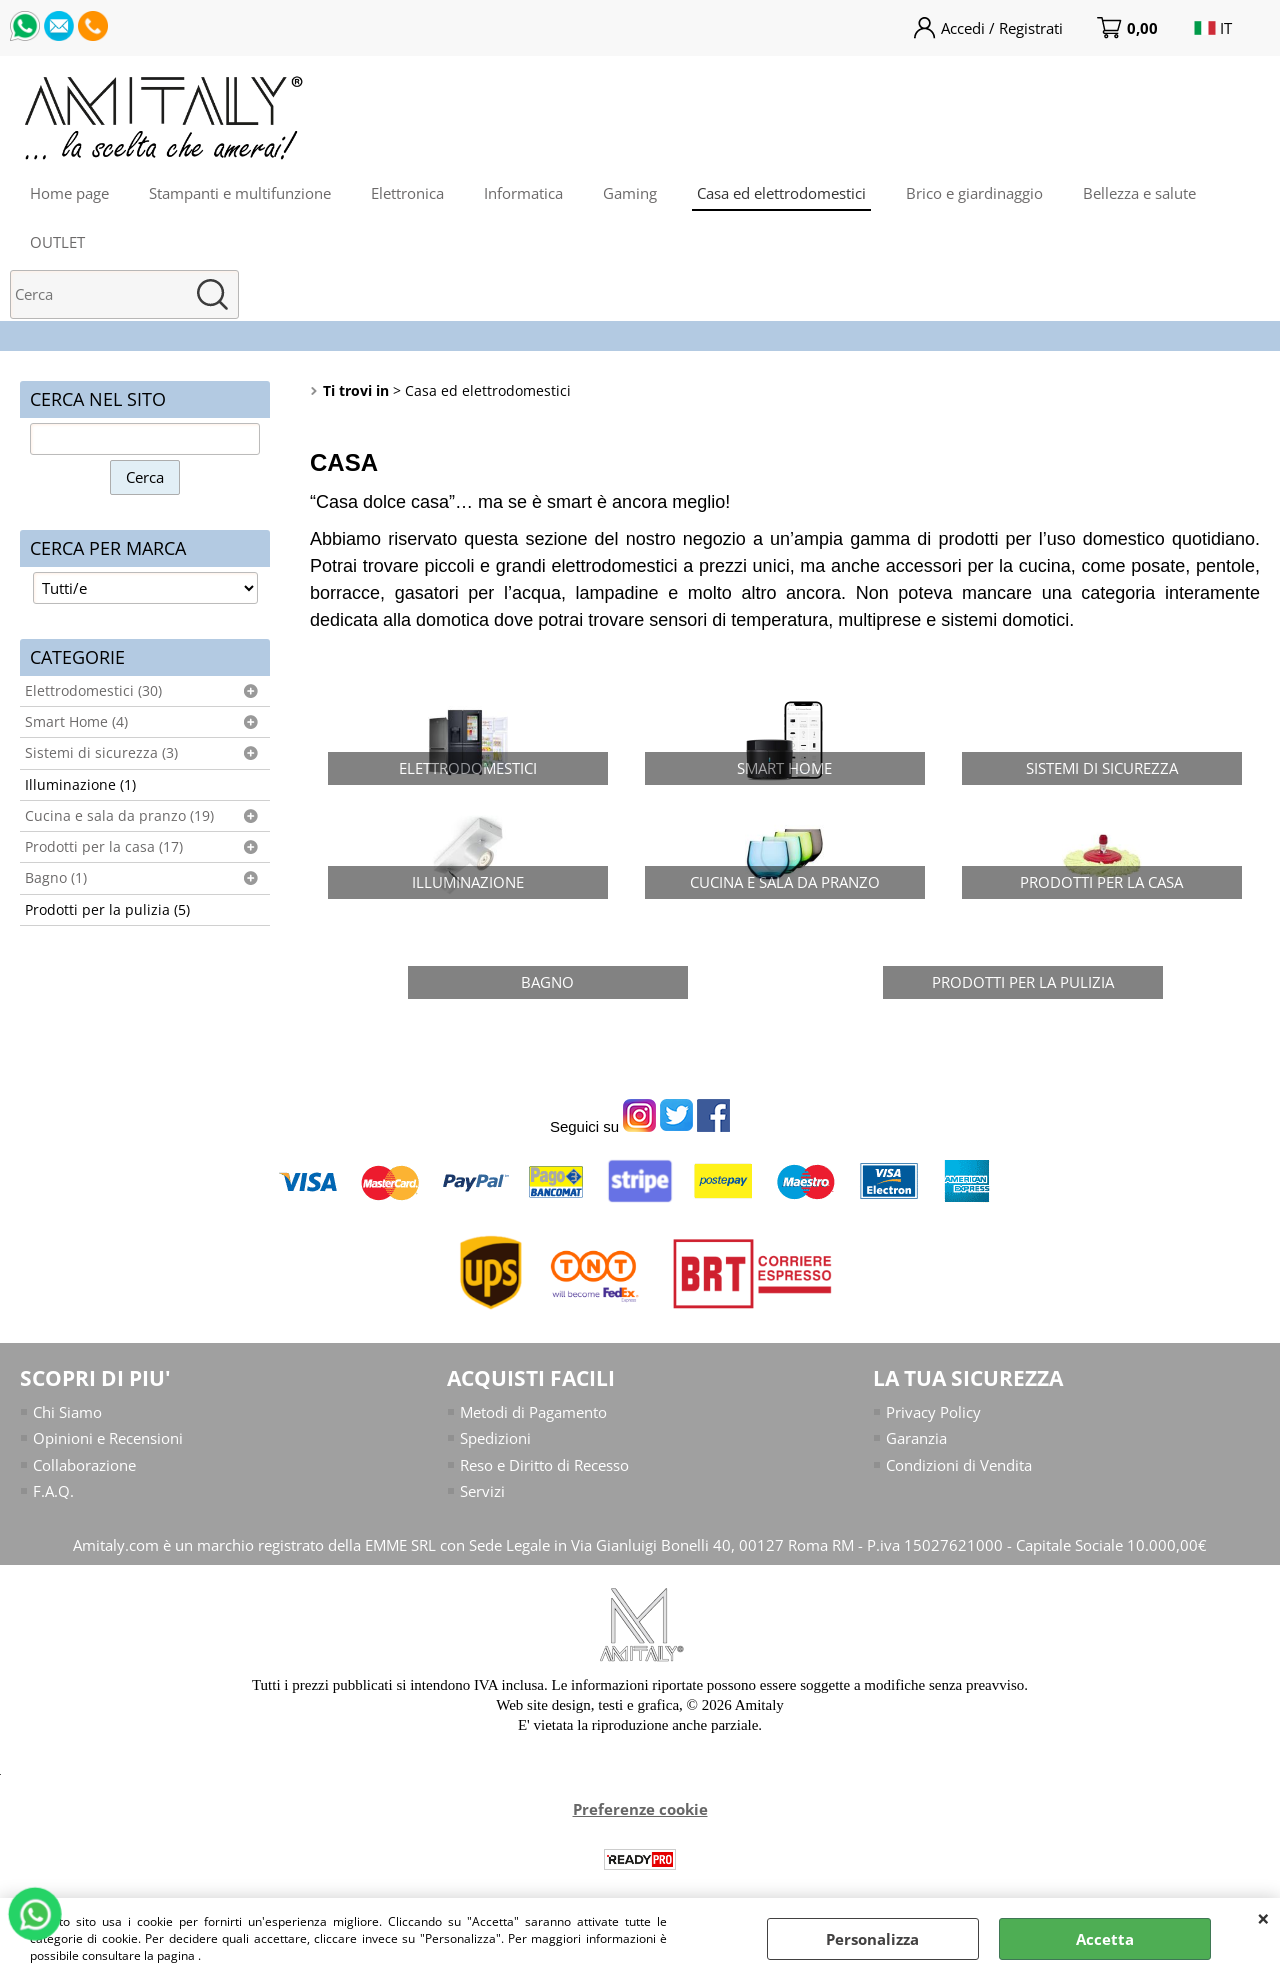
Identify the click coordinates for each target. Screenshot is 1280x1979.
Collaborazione (84, 1465)
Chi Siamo (67, 1412)
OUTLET (57, 242)
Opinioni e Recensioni (108, 1438)
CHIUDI (1263, 1918)
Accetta (1105, 1939)
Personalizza (872, 1939)
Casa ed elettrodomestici (781, 193)
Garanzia (916, 1438)
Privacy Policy (933, 1412)
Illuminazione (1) (80, 785)
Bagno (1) (56, 878)
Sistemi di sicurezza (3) (101, 753)
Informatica (523, 193)
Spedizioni (495, 1438)
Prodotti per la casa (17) (104, 847)
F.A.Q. (53, 1491)
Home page (69, 193)
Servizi (482, 1491)
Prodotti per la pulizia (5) (107, 910)
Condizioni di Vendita (959, 1465)
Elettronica (407, 193)
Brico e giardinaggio (974, 193)
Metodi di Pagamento (533, 1412)
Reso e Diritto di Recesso (544, 1465)
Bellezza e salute (1139, 193)
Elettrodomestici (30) (93, 691)
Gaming (630, 193)
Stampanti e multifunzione (240, 193)
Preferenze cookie (640, 1809)
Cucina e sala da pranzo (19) (119, 816)
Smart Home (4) (76, 722)
